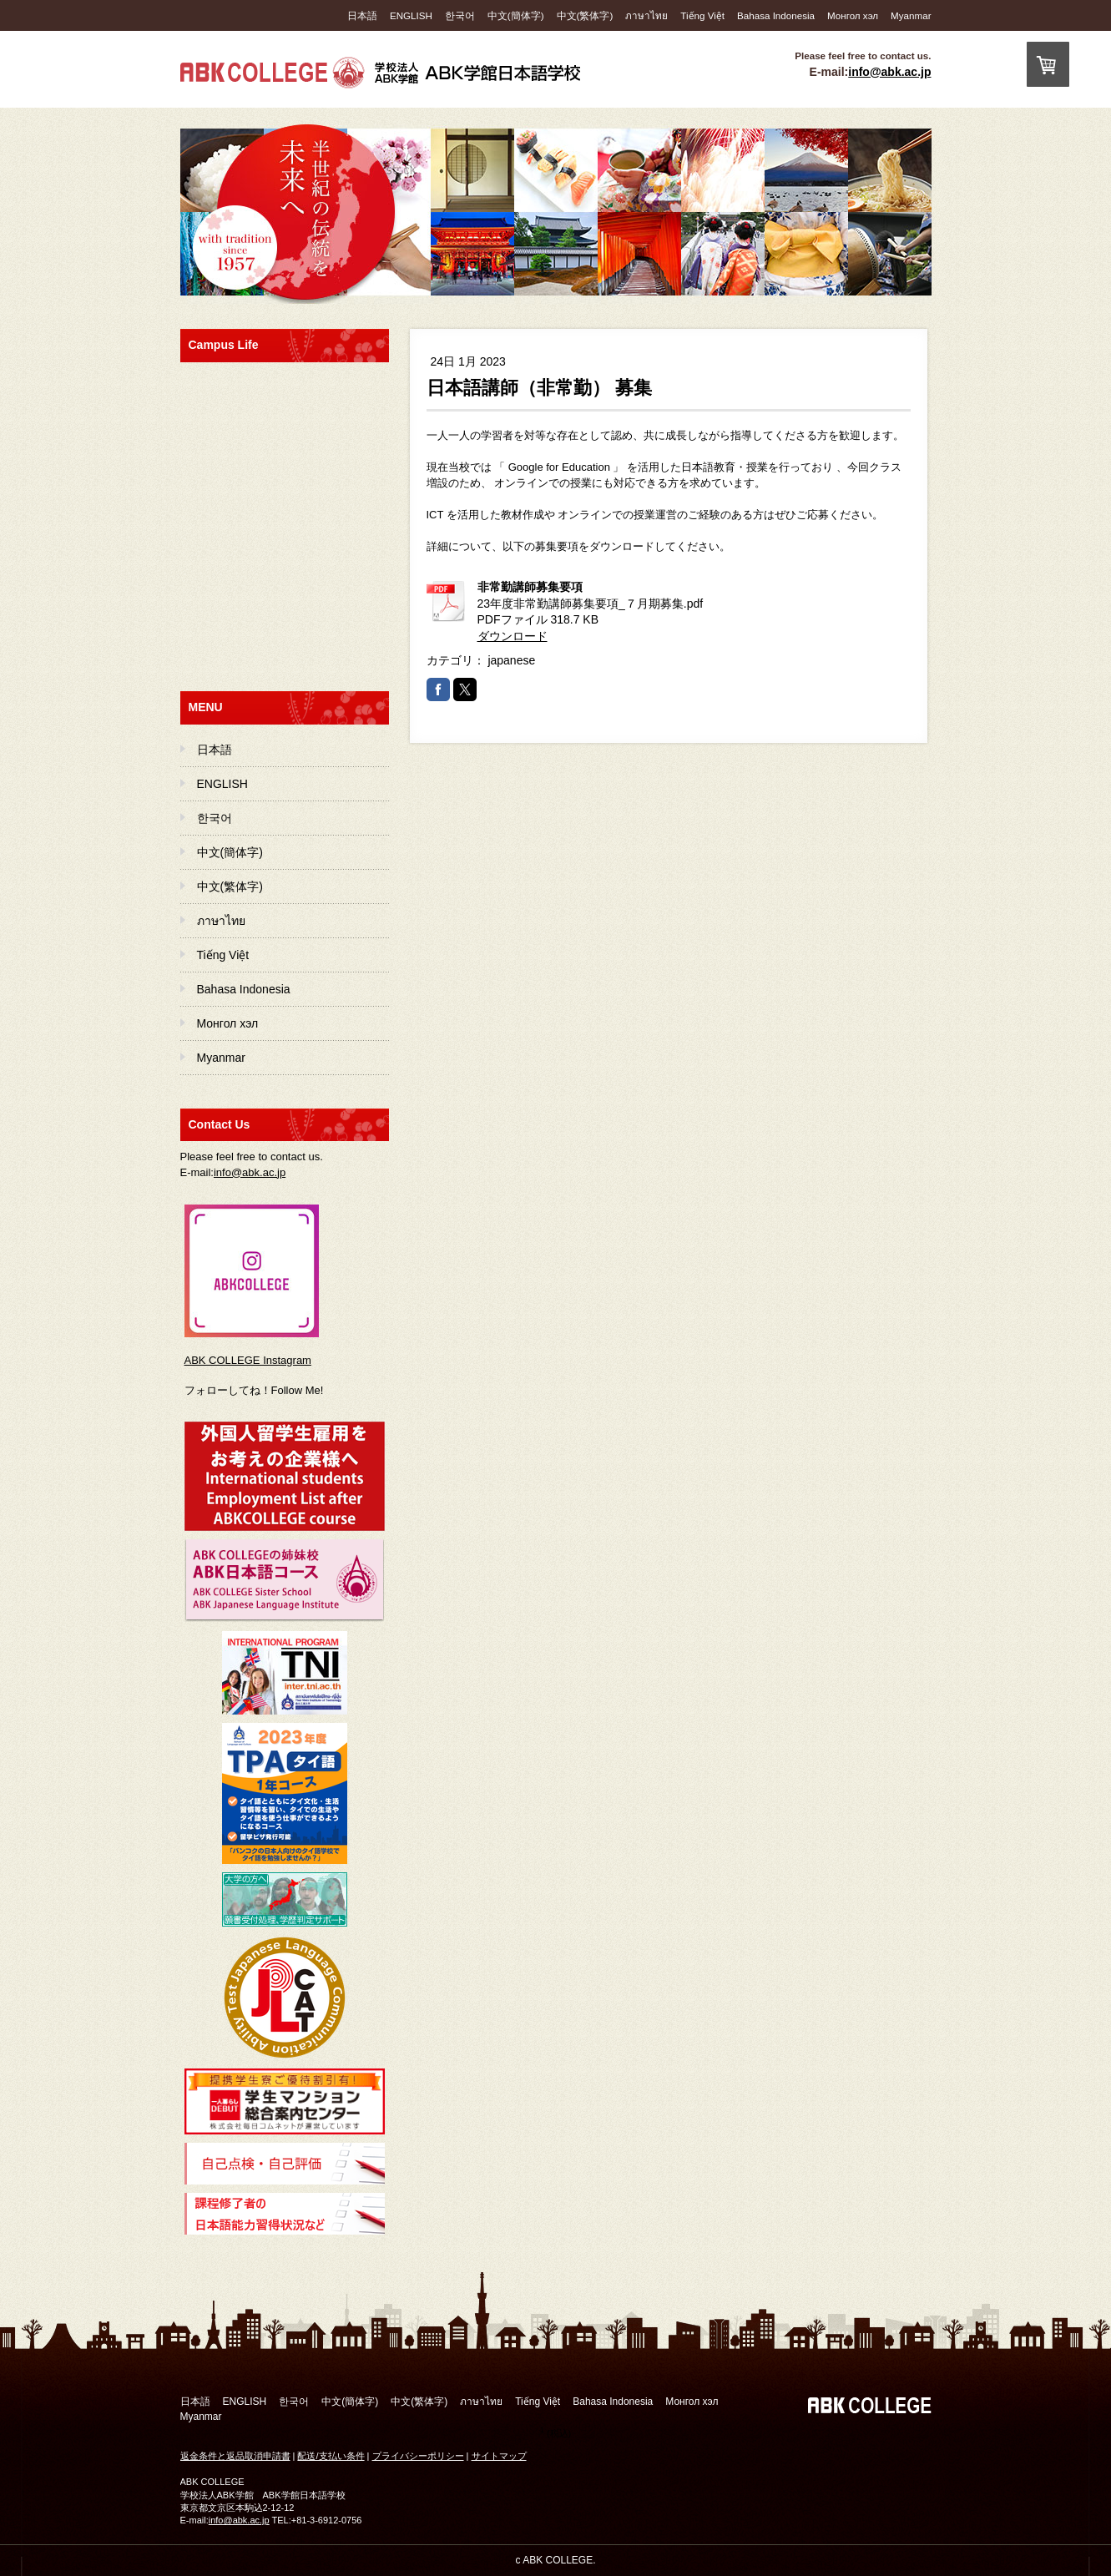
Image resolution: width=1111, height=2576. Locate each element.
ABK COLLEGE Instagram (247, 1360)
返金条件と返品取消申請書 (235, 2456)
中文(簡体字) (515, 15)
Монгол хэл (852, 15)
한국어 (460, 15)
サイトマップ (499, 2456)
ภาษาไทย (646, 15)
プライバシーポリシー (418, 2456)
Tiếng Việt (702, 15)
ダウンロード (512, 636)
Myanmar (911, 15)
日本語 (362, 15)
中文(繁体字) (585, 15)
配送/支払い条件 (330, 2456)
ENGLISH (411, 15)
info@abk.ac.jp (889, 71)
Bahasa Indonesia (776, 15)
